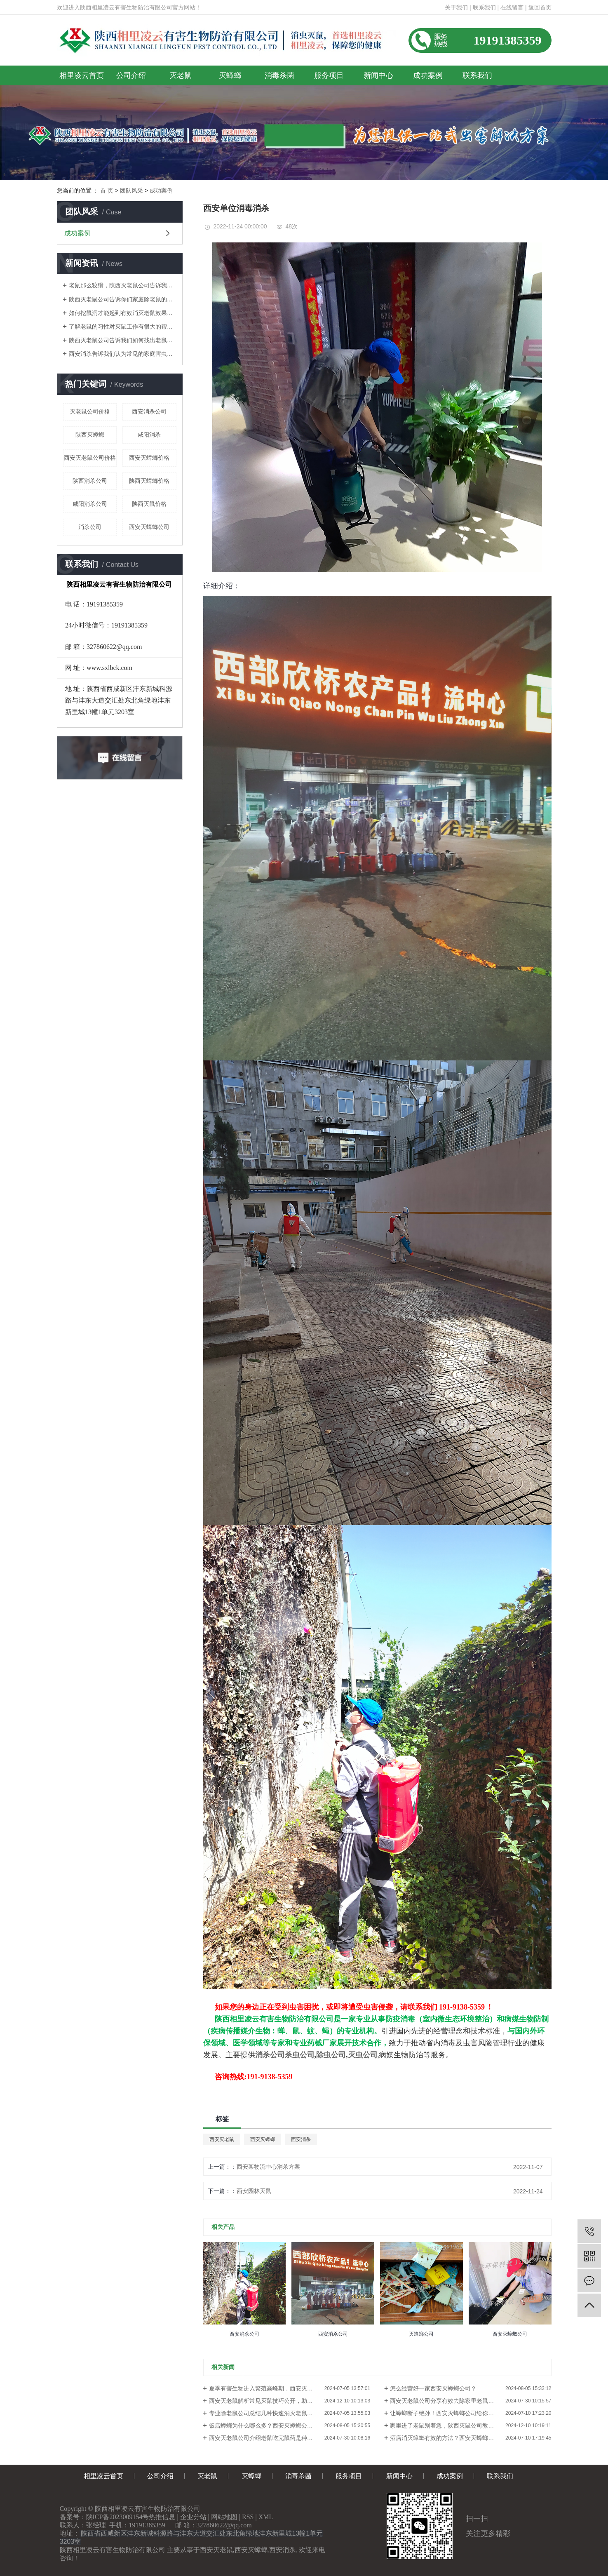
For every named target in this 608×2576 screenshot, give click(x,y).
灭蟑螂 (230, 75)
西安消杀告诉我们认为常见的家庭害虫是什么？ (122, 353)
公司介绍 (131, 75)
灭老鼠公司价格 (90, 411)
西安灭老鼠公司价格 (90, 457)
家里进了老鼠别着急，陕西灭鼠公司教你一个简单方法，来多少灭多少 (470, 2425)
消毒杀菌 (279, 75)
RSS (248, 2516)
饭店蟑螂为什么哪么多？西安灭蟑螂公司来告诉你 (272, 2425)
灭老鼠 (180, 75)
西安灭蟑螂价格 (149, 457)
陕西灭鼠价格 (149, 504)
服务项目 (329, 75)
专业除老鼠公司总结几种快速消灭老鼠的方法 (266, 2413)
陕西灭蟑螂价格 (149, 480)
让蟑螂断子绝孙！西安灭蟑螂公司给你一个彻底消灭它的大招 (468, 2413)
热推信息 (162, 2516)
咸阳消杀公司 (90, 504)
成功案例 (428, 75)
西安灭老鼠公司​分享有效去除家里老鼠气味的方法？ (456, 2400)
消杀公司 (89, 527)
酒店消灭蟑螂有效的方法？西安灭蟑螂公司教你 (450, 2438)
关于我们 (456, 7)
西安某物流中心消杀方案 (268, 2166)
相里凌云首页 (81, 75)
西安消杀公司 (149, 411)
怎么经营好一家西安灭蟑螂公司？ (433, 2388)
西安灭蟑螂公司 (149, 527)
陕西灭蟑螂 (89, 434)
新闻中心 (378, 75)
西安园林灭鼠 (254, 2191)
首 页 (106, 190)
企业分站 (193, 2516)
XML (265, 2516)
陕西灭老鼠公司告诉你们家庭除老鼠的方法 (122, 299)
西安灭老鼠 (221, 2139)
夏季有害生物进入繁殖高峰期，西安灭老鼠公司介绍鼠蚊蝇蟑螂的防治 (289, 2388)
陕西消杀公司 (90, 480)
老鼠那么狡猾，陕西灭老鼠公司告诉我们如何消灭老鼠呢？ (122, 285)
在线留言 (511, 7)
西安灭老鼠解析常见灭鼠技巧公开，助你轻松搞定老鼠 (278, 2400)
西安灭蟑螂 (262, 2139)
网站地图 (224, 2516)
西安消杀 (301, 2139)
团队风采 (131, 190)
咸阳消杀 (149, 434)
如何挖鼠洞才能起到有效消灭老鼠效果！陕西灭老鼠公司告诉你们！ (122, 313)
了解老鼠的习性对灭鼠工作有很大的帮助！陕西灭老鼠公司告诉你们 (122, 326)
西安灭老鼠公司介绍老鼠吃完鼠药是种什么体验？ (272, 2438)
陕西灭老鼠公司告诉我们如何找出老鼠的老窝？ (122, 340)
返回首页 (540, 7)
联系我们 (484, 7)
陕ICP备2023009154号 (117, 2516)
